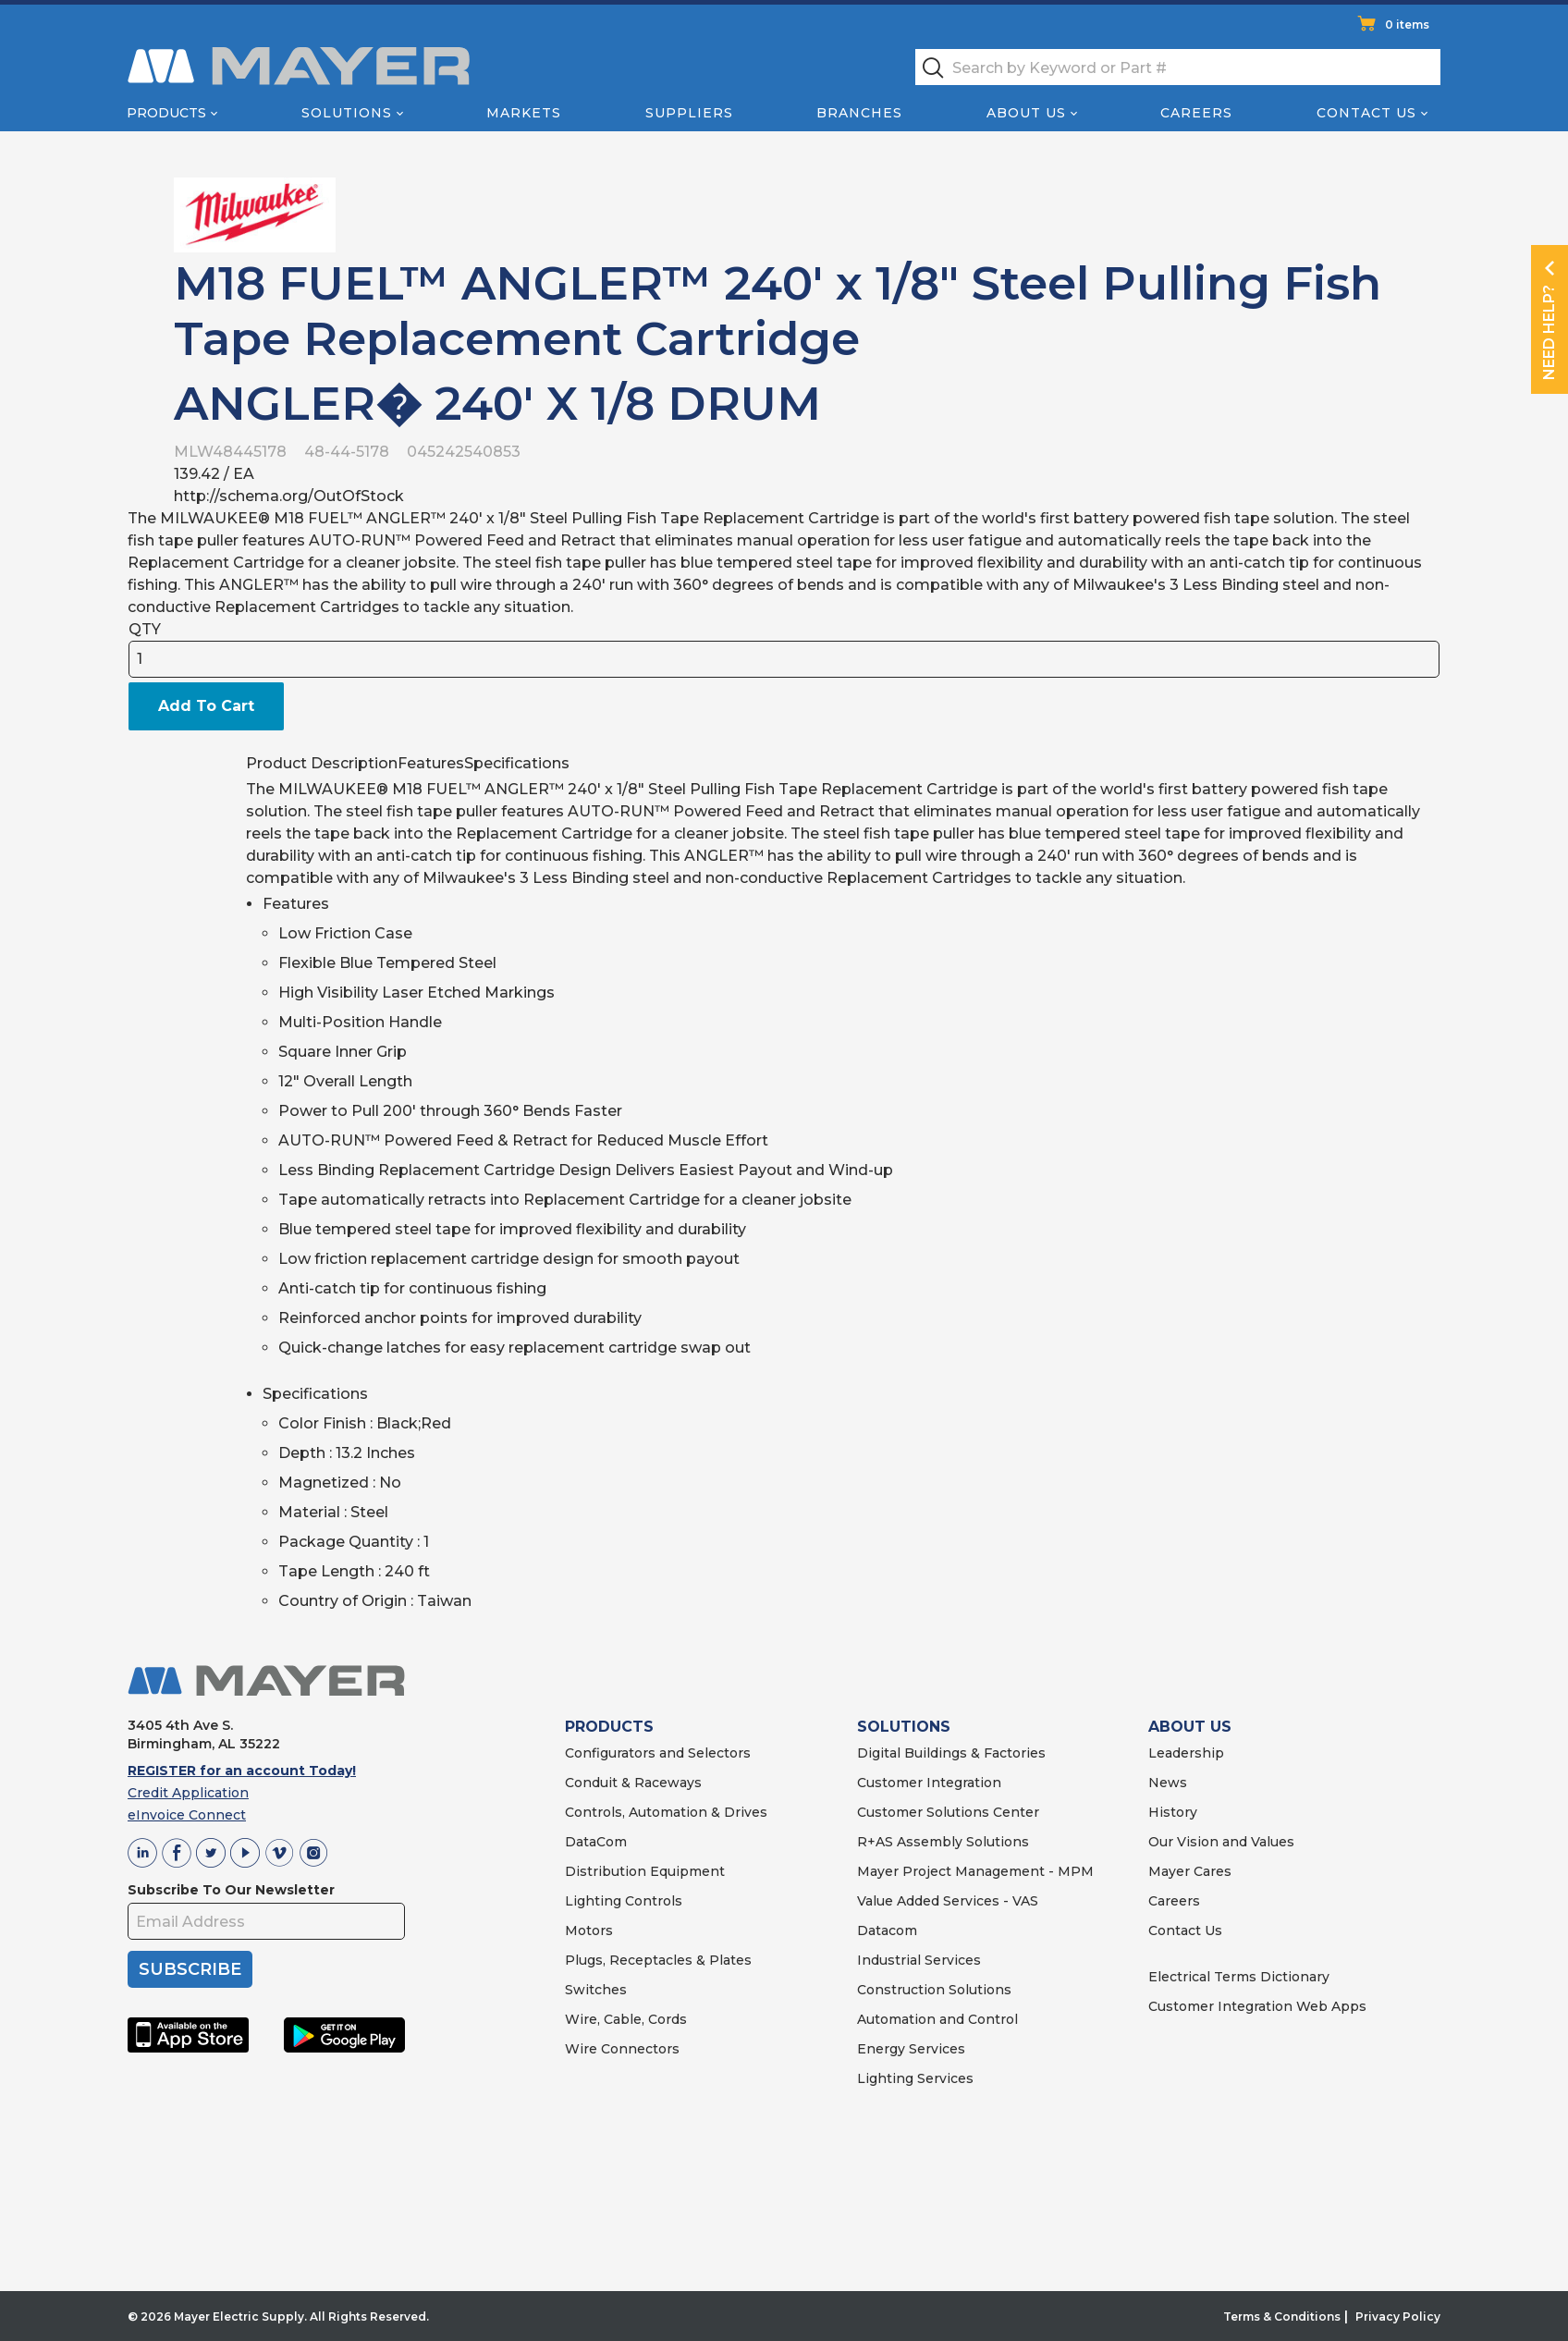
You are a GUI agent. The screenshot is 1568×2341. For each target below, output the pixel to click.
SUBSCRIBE (190, 1969)
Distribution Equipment (645, 1871)
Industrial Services (919, 1960)
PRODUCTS (609, 1726)
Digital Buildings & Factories (951, 1753)
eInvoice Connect (187, 1815)
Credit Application (188, 1792)
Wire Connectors (622, 2049)
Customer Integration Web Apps (1257, 2006)
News (1167, 1782)
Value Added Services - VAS (947, 1901)
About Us (1026, 112)
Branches (859, 112)
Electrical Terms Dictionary (1238, 1976)
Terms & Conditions (1282, 2316)
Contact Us (1366, 112)
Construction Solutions (934, 1989)
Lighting (593, 1901)
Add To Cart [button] (206, 706)
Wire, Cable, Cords (626, 2019)
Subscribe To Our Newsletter (231, 1889)
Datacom (887, 1930)
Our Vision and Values (1221, 1841)
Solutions (346, 112)
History (1172, 1812)
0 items (1407, 24)
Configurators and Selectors (658, 1753)
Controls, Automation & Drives (666, 1812)
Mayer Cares (1189, 1871)
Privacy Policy (1397, 2316)
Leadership (1186, 1753)
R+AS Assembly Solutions (943, 1841)
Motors (589, 1930)
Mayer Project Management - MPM (975, 1871)
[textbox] (1177, 67)
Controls (651, 1901)
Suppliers (689, 112)
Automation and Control (937, 2019)
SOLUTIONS (903, 1726)
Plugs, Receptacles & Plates (658, 1960)
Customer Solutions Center (948, 1812)
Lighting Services (915, 2078)
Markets (523, 112)
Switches (596, 1989)
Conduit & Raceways (633, 1782)
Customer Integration (929, 1782)
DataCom (596, 1841)
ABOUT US (1189, 1726)
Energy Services (911, 2049)
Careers (1196, 112)
